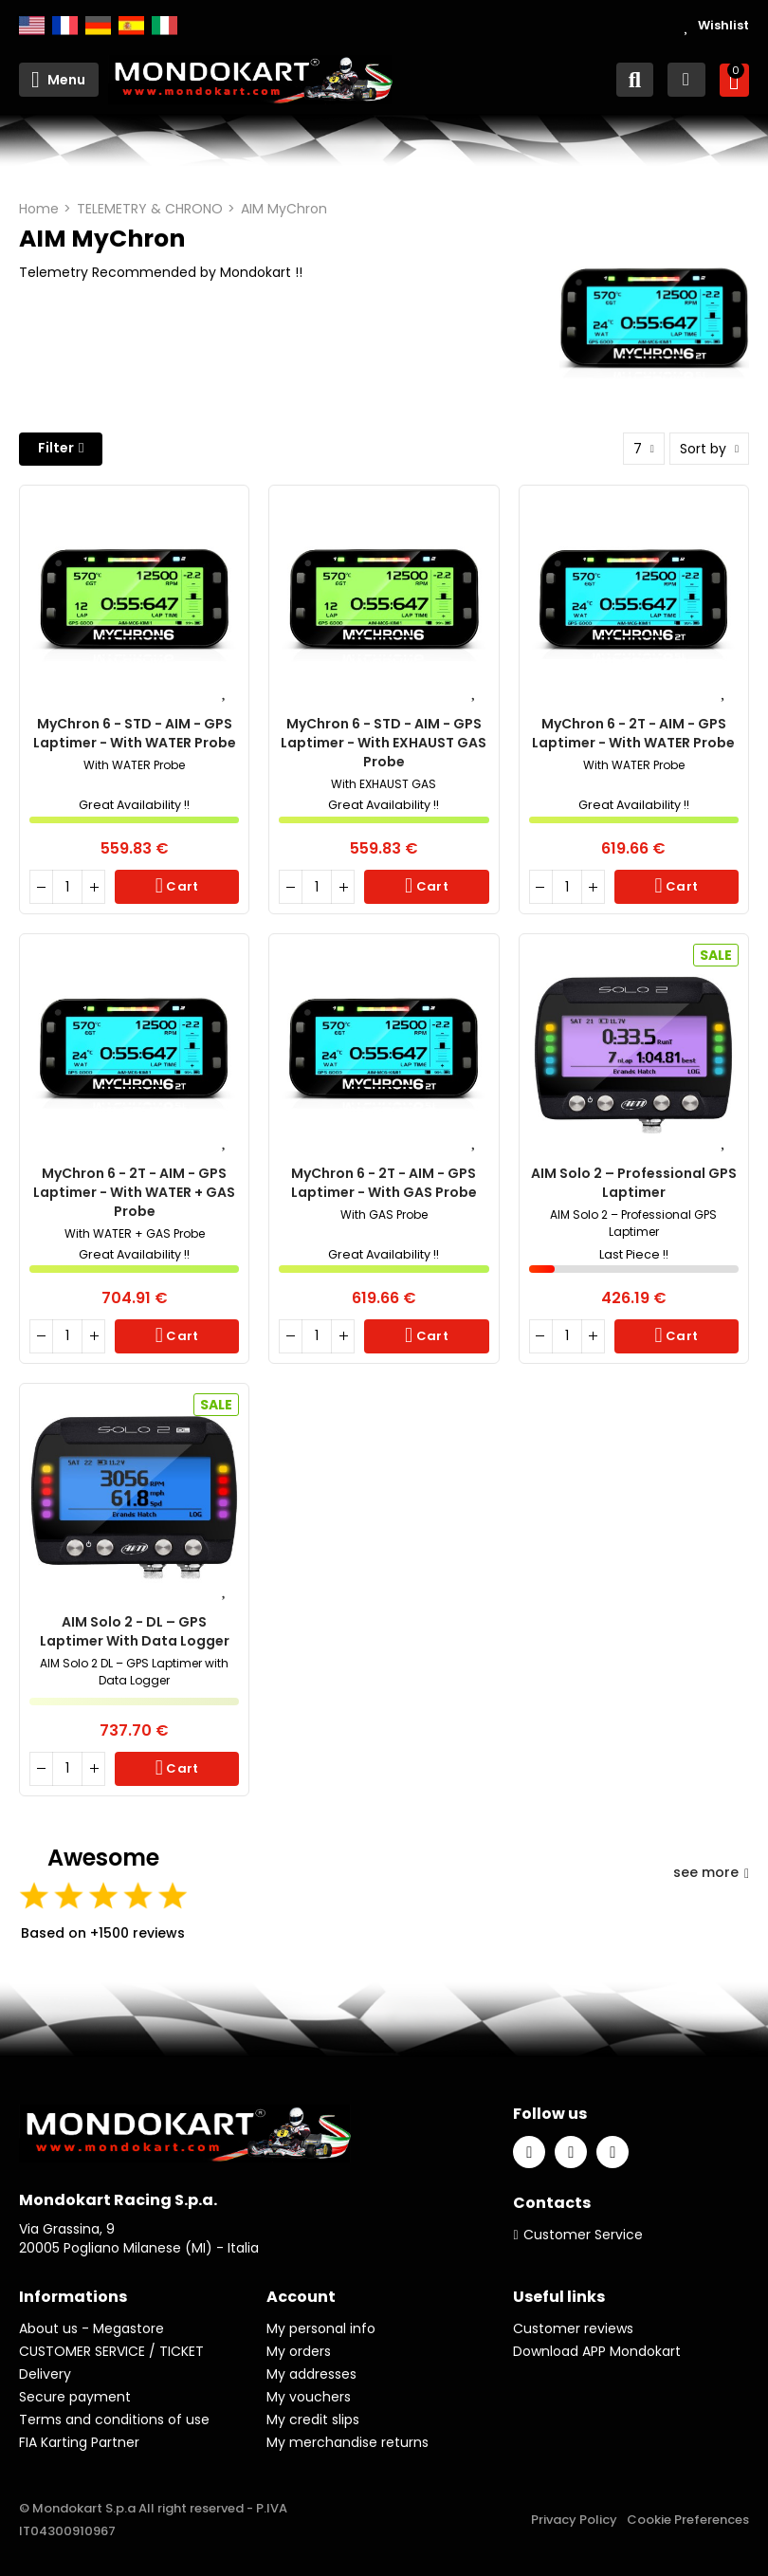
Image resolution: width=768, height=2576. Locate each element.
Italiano (164, 25)
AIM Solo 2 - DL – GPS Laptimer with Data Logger (134, 1631)
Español (131, 25)
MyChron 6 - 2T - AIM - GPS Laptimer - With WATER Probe (633, 733)
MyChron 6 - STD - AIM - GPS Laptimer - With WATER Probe (134, 733)
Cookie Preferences (688, 2520)
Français (65, 25)
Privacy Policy (574, 2520)
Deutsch (98, 25)
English (32, 25)
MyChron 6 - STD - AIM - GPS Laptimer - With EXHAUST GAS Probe (383, 742)
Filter (56, 447)
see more (711, 1872)
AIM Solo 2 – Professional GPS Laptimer (634, 1183)
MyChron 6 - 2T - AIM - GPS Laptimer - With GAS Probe (384, 1183)
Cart (181, 886)
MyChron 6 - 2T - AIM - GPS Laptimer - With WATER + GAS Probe (134, 1192)
